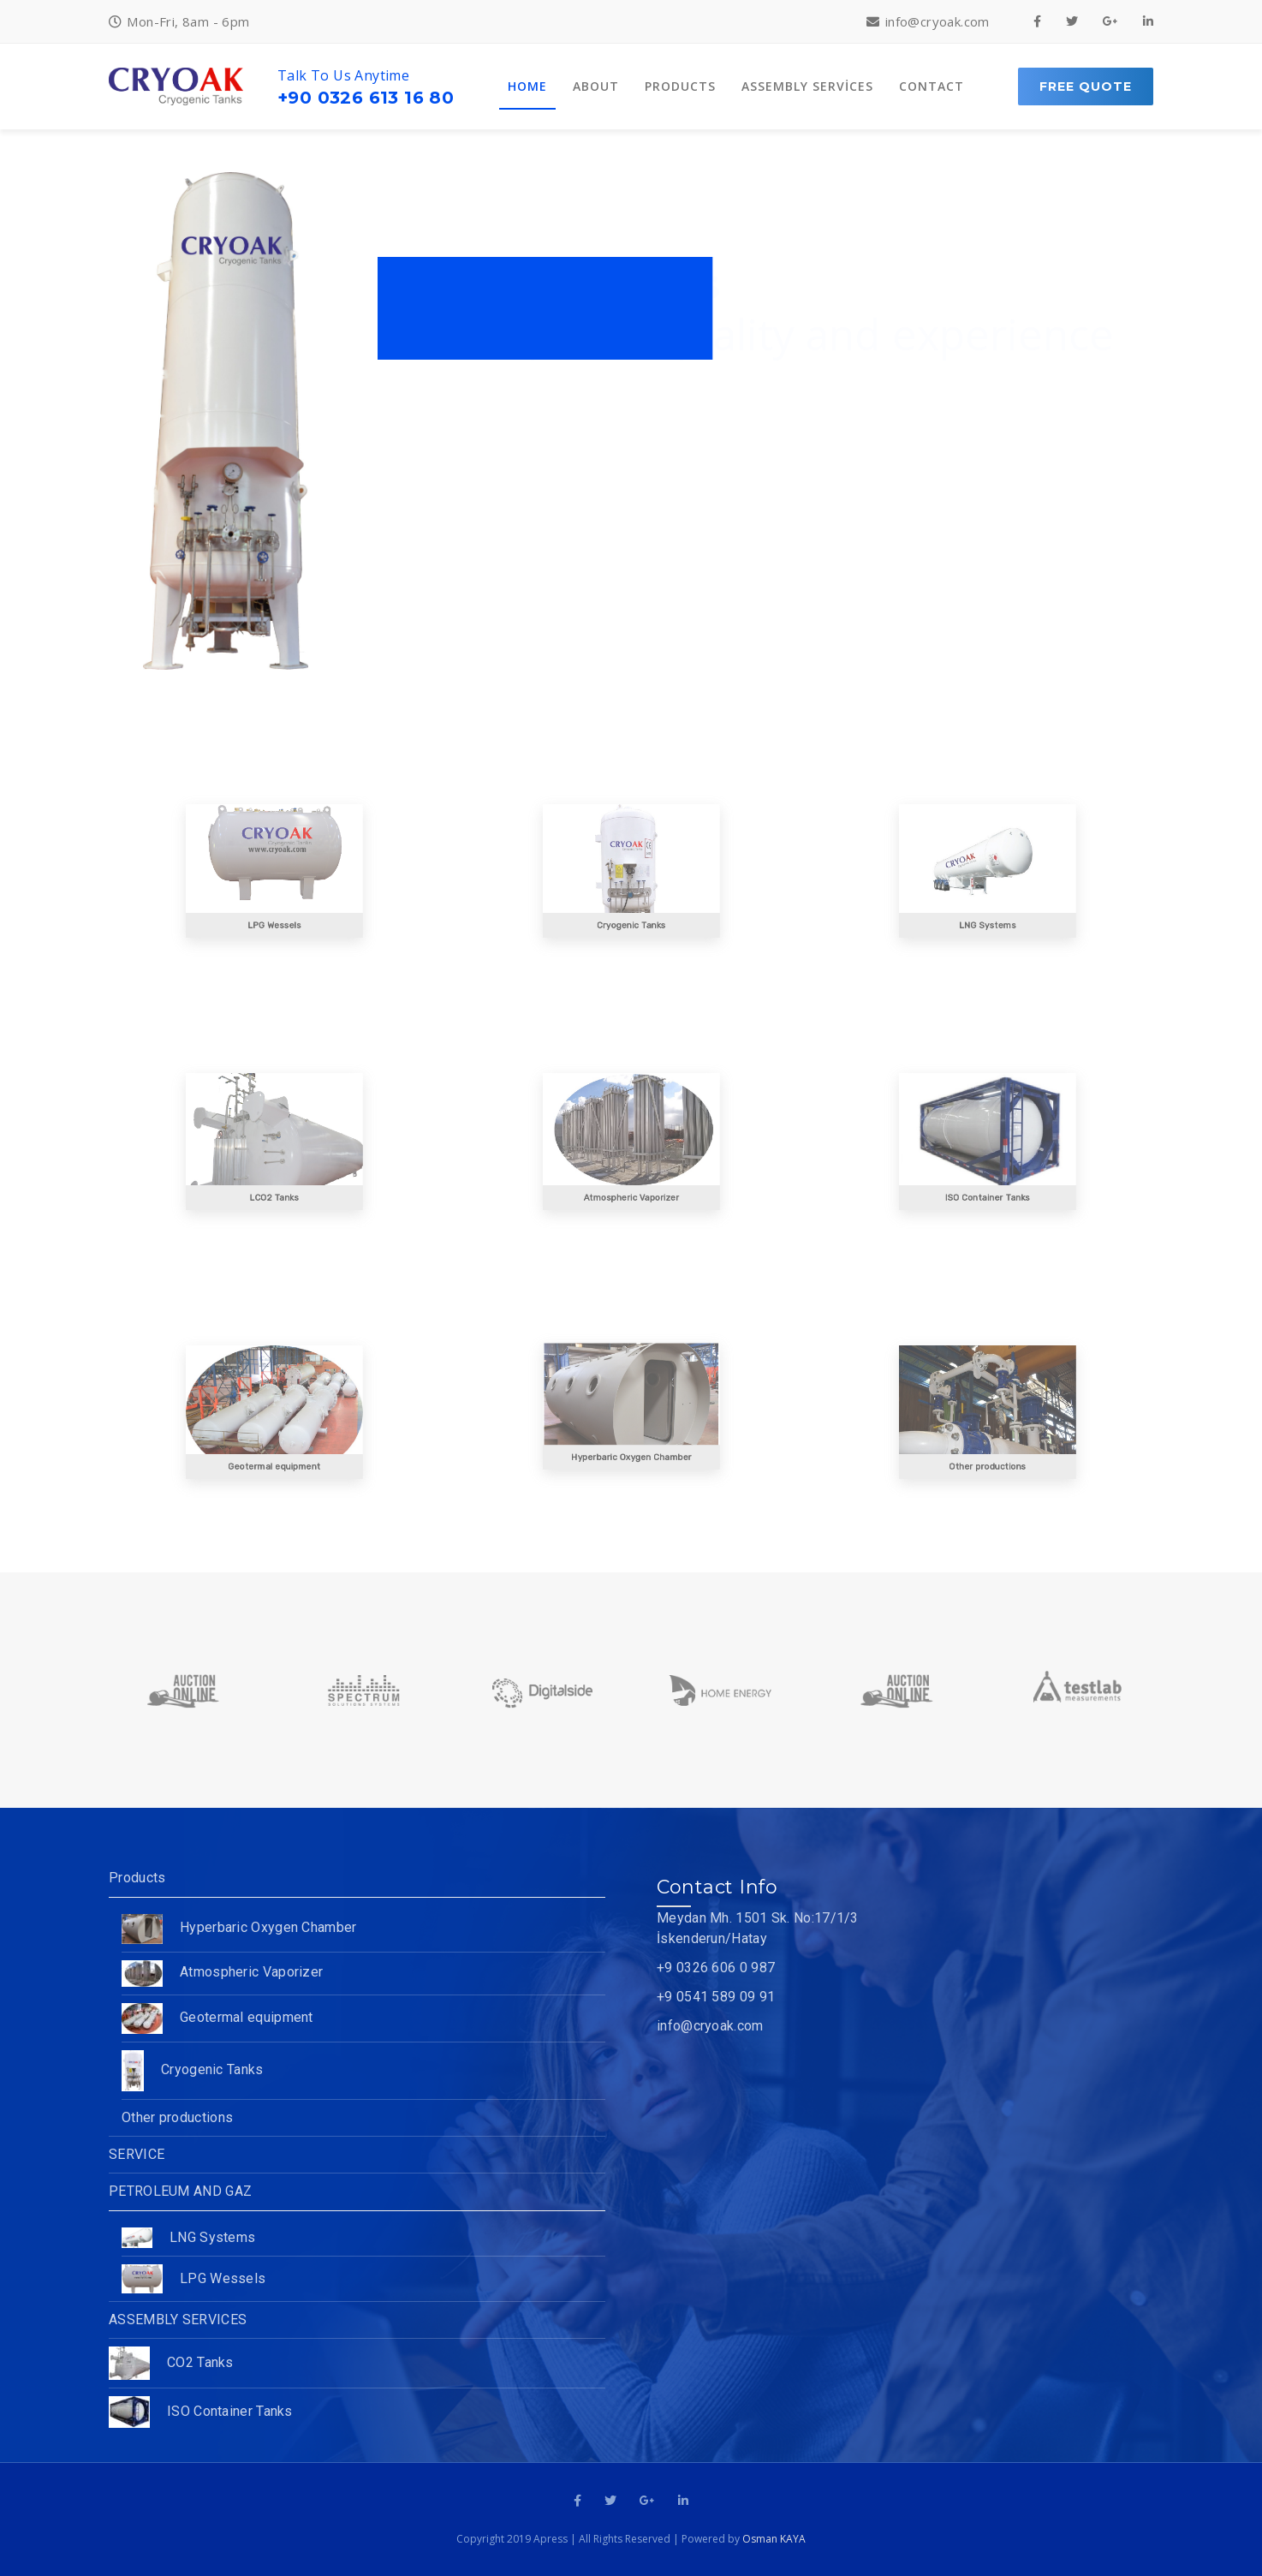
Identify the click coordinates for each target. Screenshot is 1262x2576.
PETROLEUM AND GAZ (180, 2191)
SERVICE (136, 2154)
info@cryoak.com (710, 2026)
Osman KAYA (774, 2538)
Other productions (177, 2117)
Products (137, 1877)
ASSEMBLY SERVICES (178, 2319)
